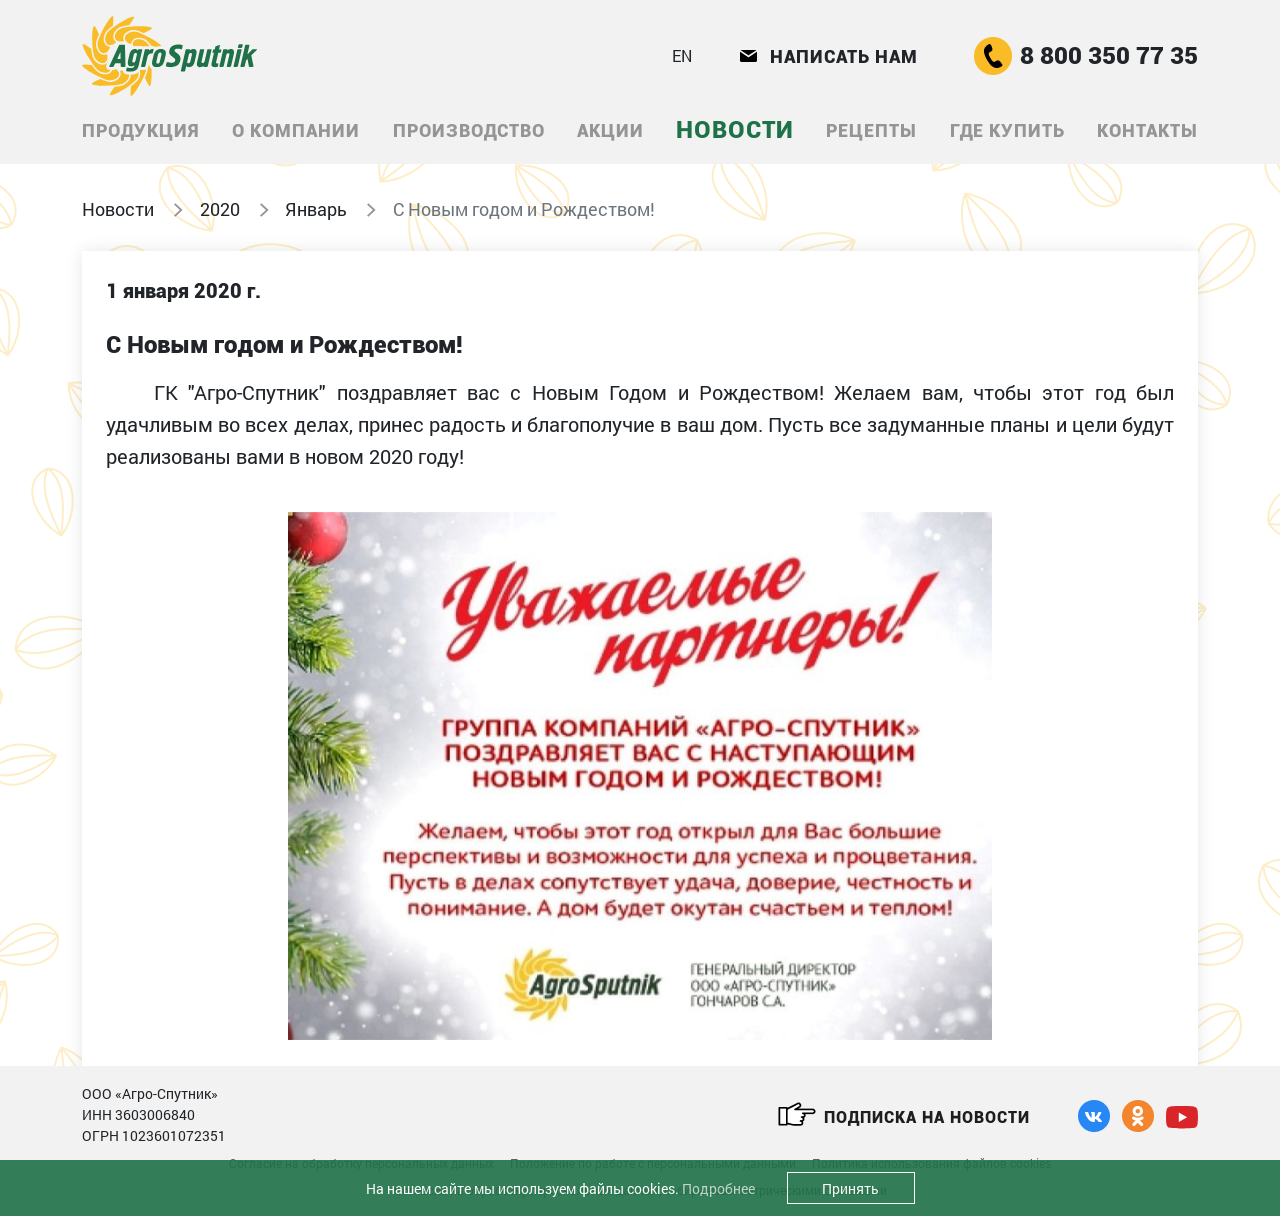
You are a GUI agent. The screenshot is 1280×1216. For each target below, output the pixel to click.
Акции (610, 130)
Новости (735, 130)
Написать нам (829, 56)
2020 (220, 209)
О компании (296, 130)
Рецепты (871, 130)
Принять (850, 1188)
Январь (316, 209)
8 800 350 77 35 (1086, 56)
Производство (469, 130)
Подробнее (718, 1188)
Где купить (1007, 130)
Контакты (1147, 130)
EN (682, 55)
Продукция (141, 130)
